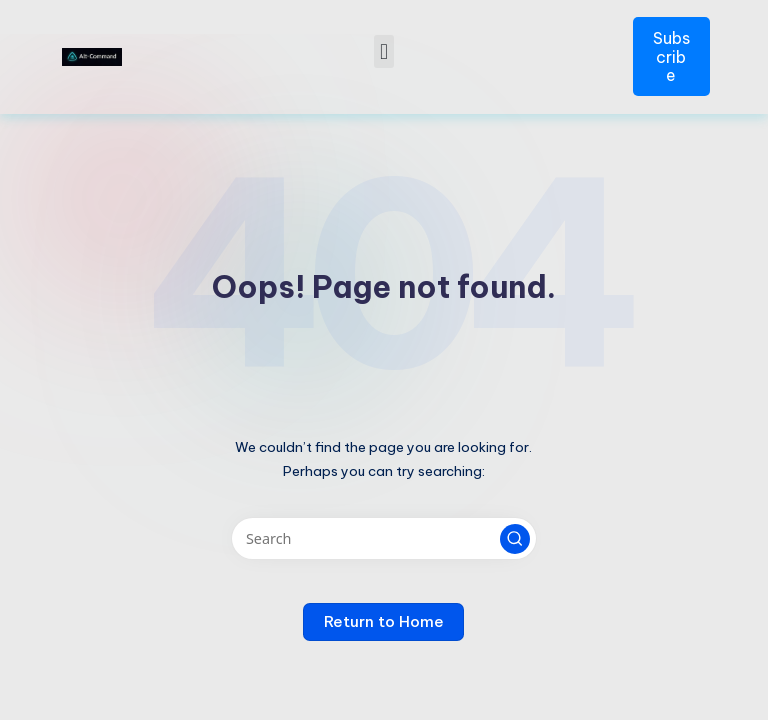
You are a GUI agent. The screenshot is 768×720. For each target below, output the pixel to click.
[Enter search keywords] (383, 538)
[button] (383, 51)
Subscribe (671, 56)
